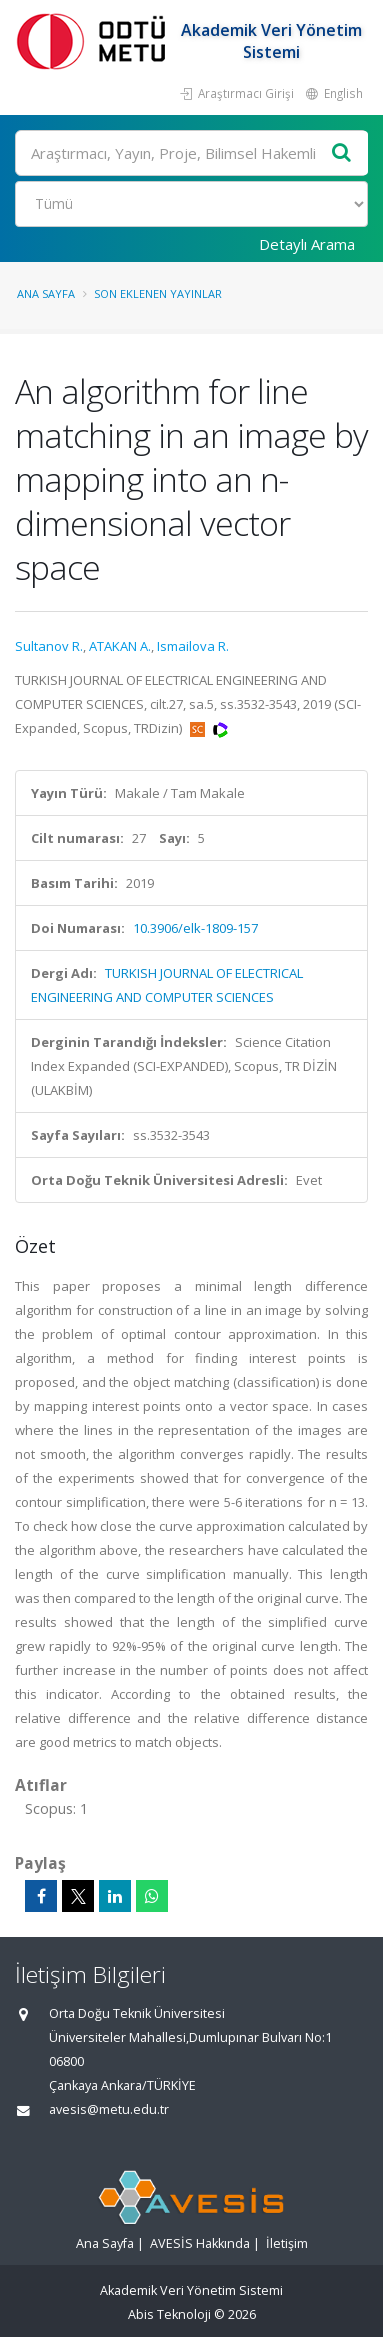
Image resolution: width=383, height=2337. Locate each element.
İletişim (287, 2243)
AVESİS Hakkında (200, 2243)
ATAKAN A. (120, 646)
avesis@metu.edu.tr (109, 2109)
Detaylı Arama (307, 244)
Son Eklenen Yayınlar (158, 293)
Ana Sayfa (46, 293)
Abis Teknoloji (169, 2314)
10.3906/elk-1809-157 (195, 928)
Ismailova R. (193, 646)
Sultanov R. (49, 646)
